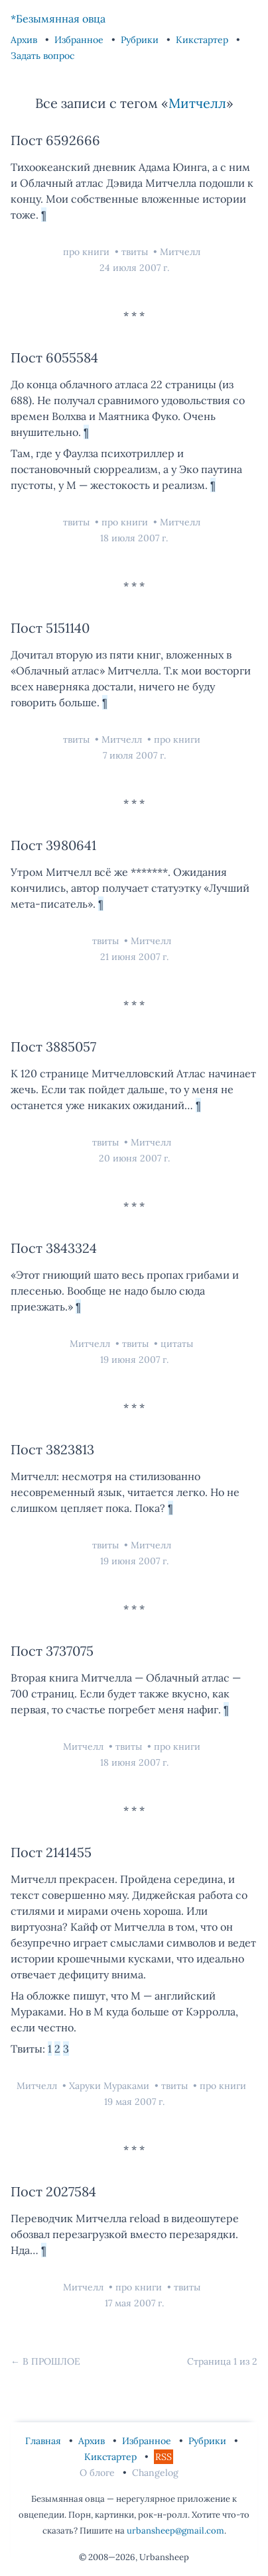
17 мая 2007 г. (134, 2303)
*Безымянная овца (58, 18)
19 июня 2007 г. (134, 1360)
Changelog (155, 2473)
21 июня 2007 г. (134, 957)
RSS (163, 2457)
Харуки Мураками (110, 2086)
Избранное (80, 40)
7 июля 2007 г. (134, 755)
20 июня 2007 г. (134, 1158)
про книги (87, 252)
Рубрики (141, 40)
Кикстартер (203, 40)
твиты (136, 252)
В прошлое (51, 2361)
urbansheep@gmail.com (175, 2530)
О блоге (98, 2473)
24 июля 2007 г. (134, 268)
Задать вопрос (42, 56)
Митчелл (197, 103)
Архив (25, 40)
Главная (44, 2441)
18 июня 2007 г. (134, 1762)
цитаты (177, 1344)
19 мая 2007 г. (134, 2102)
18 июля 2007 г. (134, 538)
